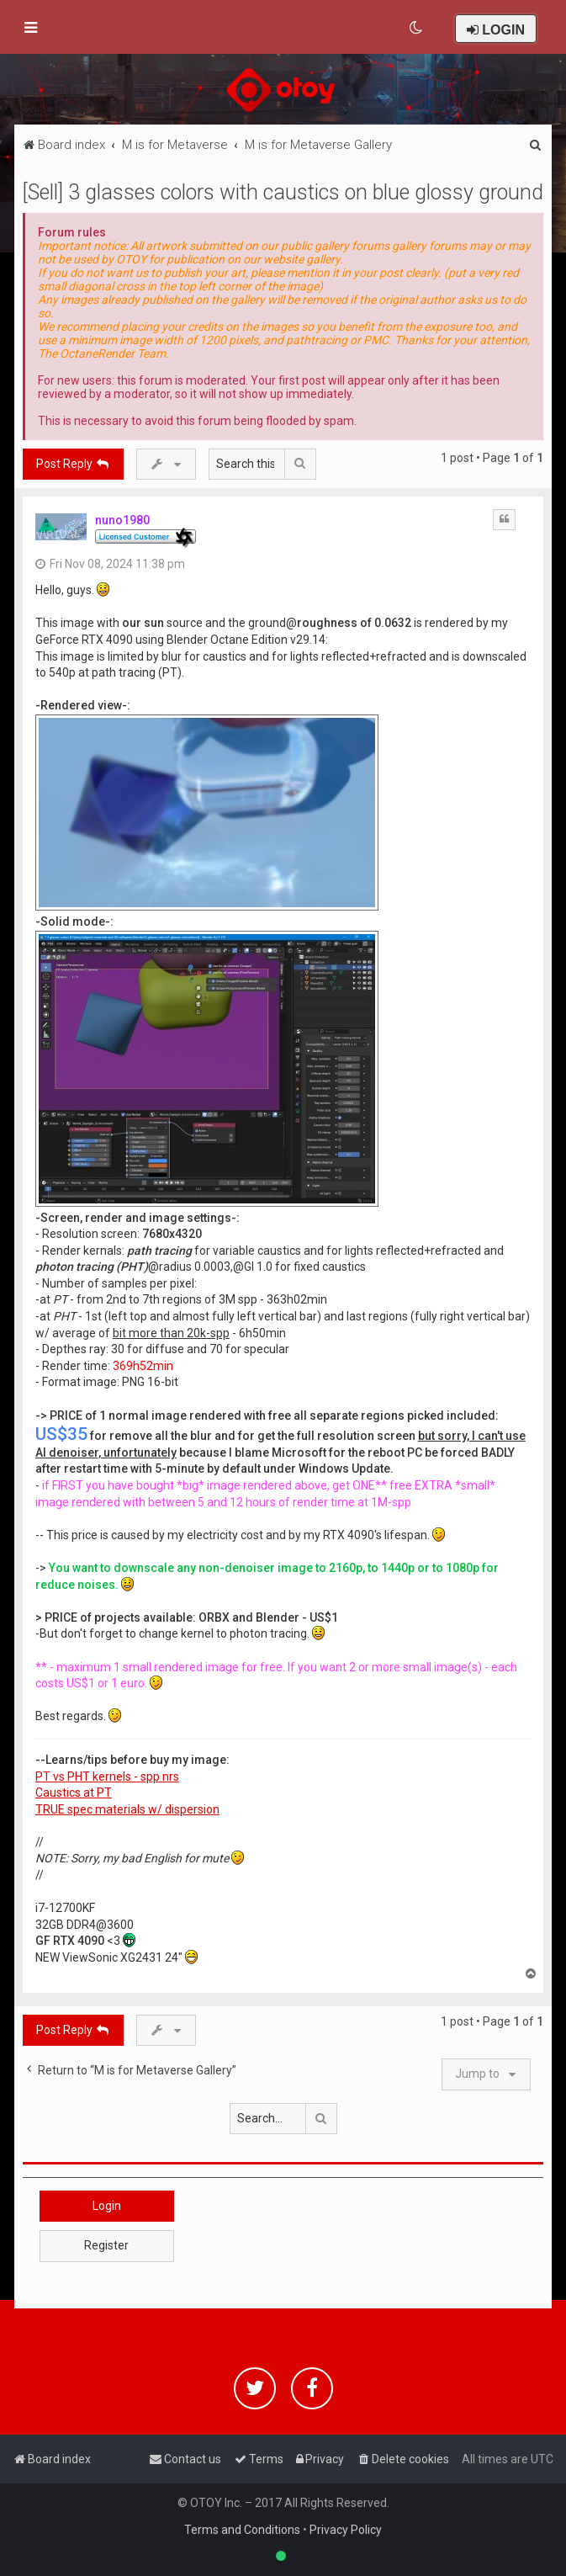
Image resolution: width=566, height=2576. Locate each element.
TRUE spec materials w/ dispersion (127, 1809)
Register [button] (106, 2245)
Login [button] (107, 2205)
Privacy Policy (345, 2529)
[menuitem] (417, 27)
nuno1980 (122, 520)
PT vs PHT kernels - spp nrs (107, 1776)
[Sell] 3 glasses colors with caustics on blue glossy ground (283, 192)
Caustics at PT (73, 1792)
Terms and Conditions (242, 2529)
